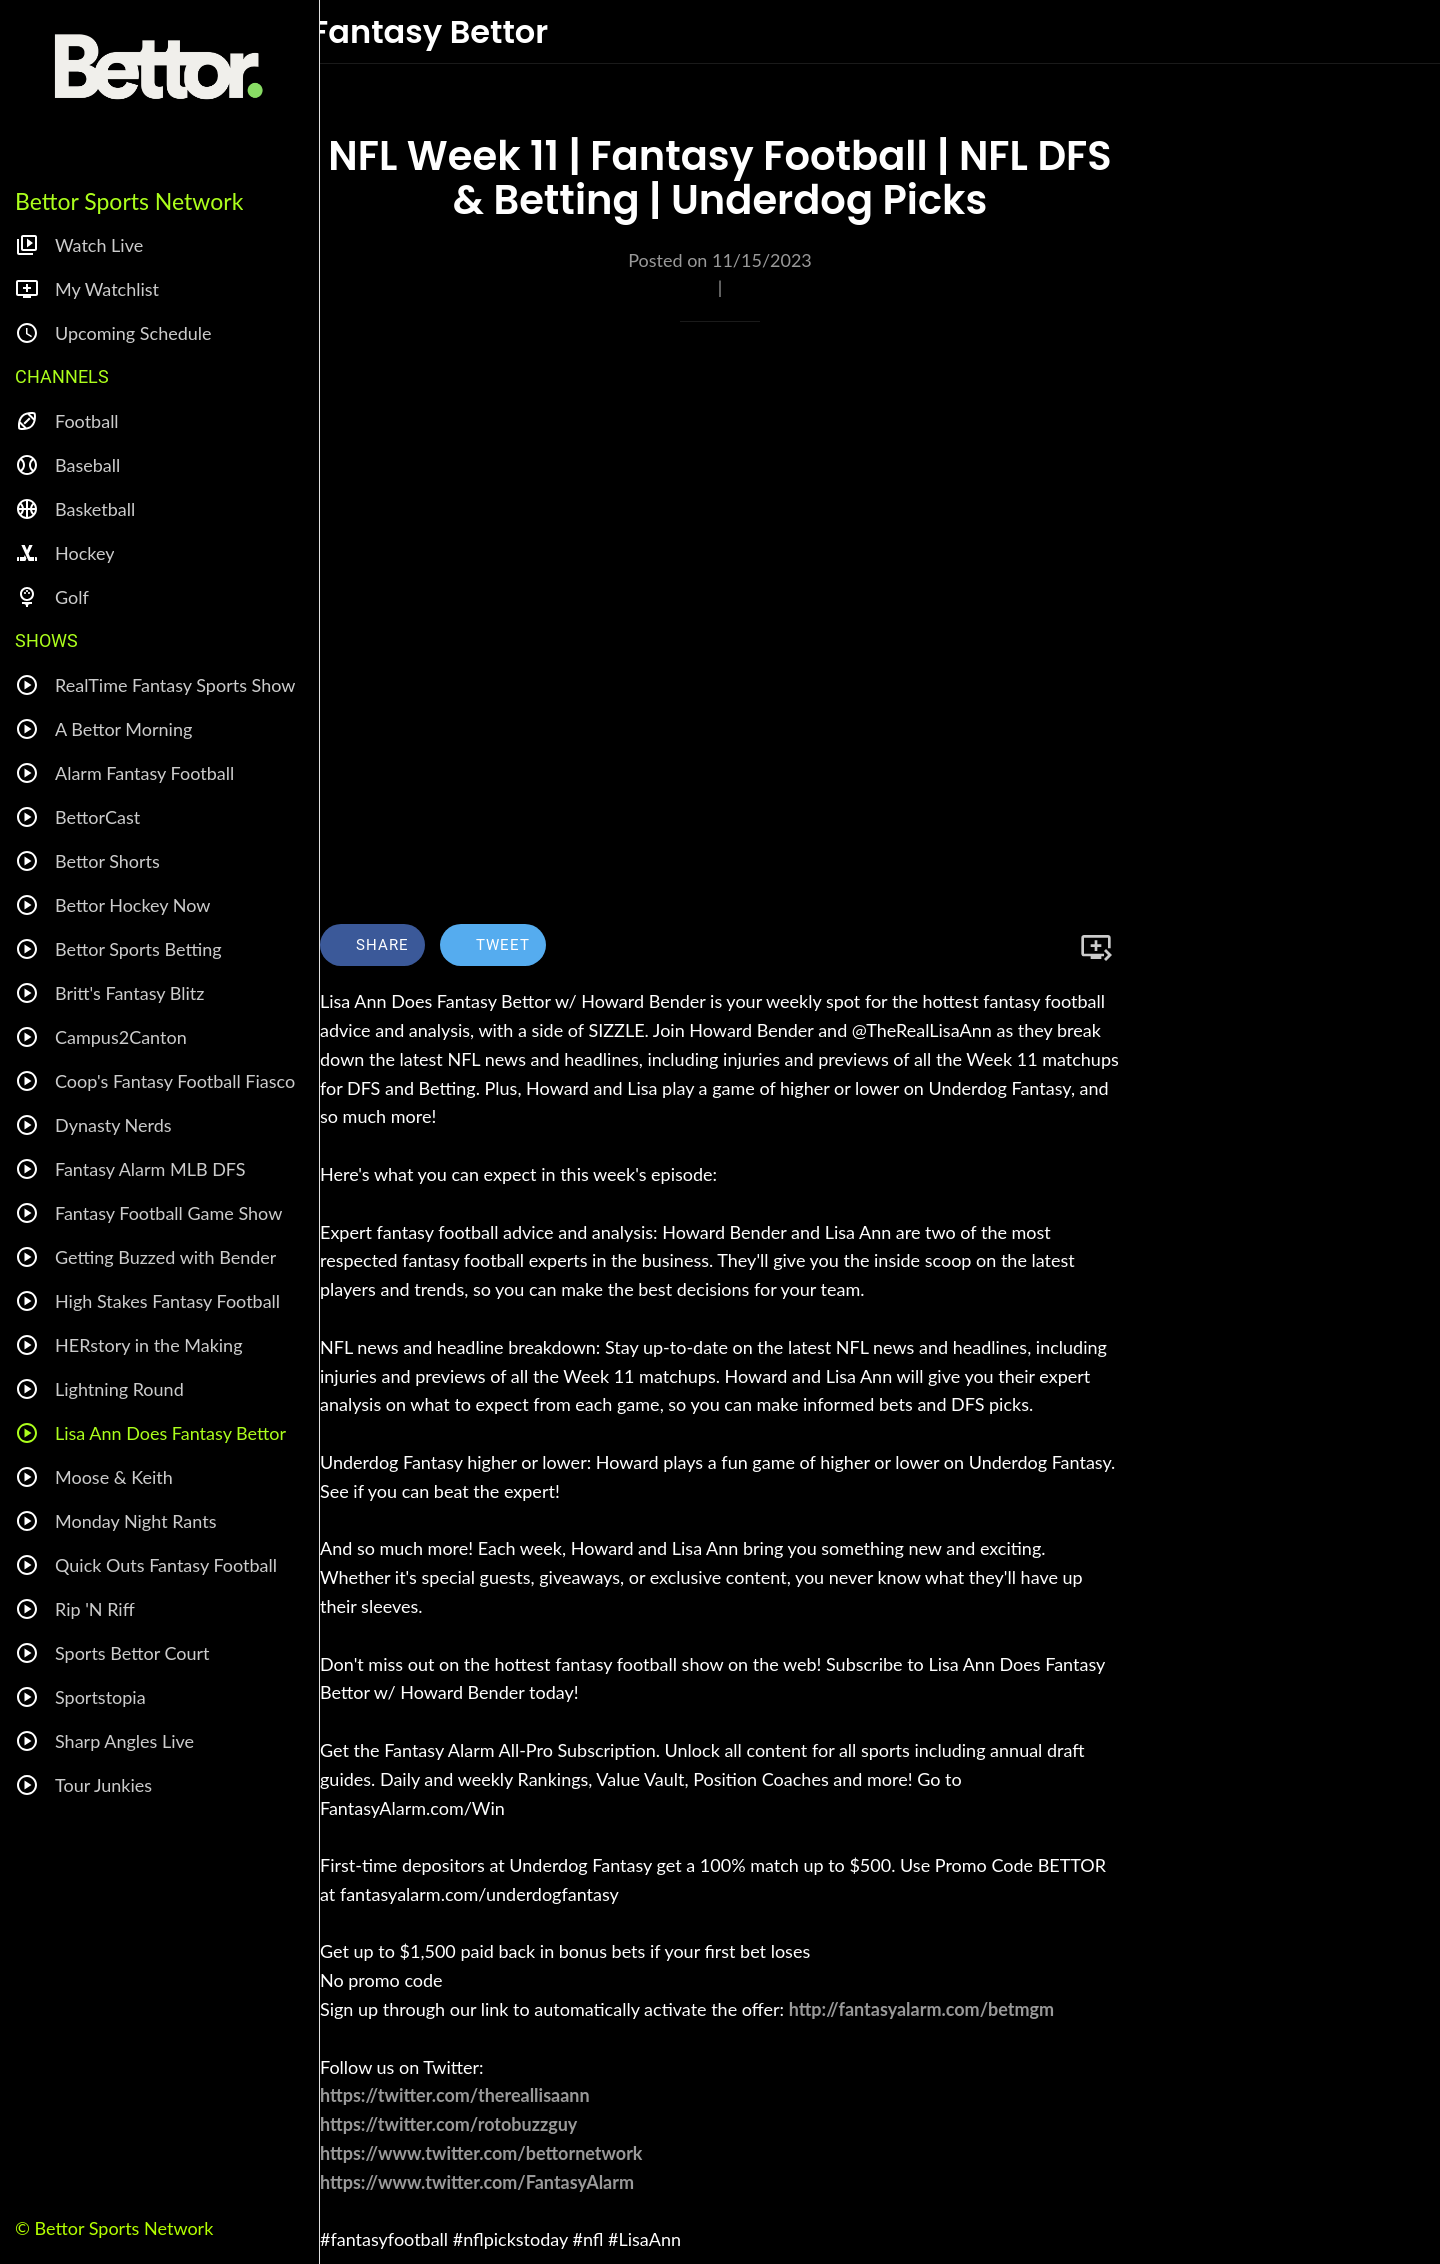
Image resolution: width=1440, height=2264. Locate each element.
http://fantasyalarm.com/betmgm (922, 2009)
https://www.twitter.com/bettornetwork (481, 2153)
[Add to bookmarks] (1096, 947)
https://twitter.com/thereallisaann (455, 2095)
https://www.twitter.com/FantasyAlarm (477, 2182)
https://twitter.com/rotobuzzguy (448, 2124)
